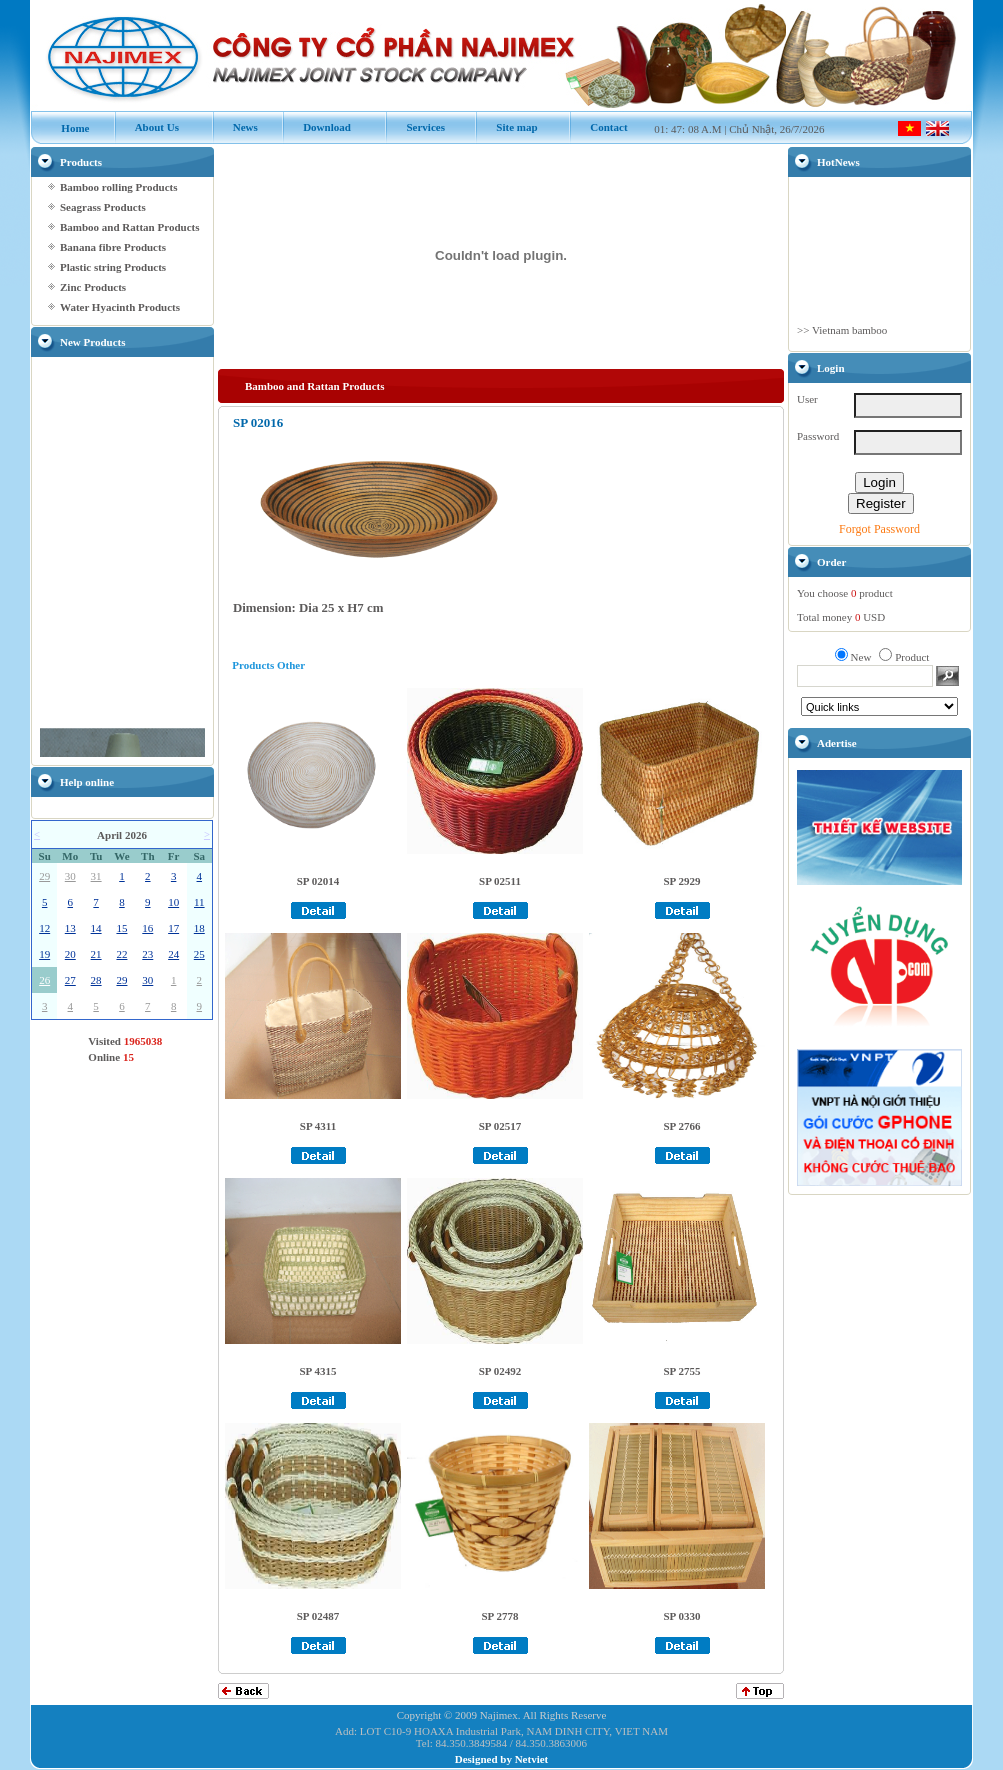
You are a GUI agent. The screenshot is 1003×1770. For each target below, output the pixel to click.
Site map (506, 127)
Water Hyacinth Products (120, 307)
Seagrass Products (103, 207)
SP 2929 (682, 881)
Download (316, 127)
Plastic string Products (113, 267)
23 (147, 954)
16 (147, 928)
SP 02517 (500, 1126)
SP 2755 (682, 1371)
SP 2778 (500, 1616)
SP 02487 (318, 1616)
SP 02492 (500, 1371)
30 (70, 876)
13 (70, 928)
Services (415, 127)
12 (44, 928)
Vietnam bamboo (849, 339)
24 (173, 954)
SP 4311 (318, 1126)
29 (44, 876)
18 (199, 928)
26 (44, 980)
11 (199, 902)
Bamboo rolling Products (119, 187)
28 (96, 980)
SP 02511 (500, 881)
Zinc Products (93, 287)
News (235, 127)
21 (96, 954)
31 (96, 876)
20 (70, 954)
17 (173, 928)
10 (173, 902)
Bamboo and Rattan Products (129, 227)
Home (65, 128)
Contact (598, 127)
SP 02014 (318, 881)
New (861, 657)
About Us (146, 127)
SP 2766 (682, 1126)
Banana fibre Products (113, 247)
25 (199, 954)
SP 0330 (682, 1616)
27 (70, 980)
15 (121, 928)
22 (121, 954)
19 (44, 954)
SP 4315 (318, 1371)
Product (912, 657)
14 (96, 928)
